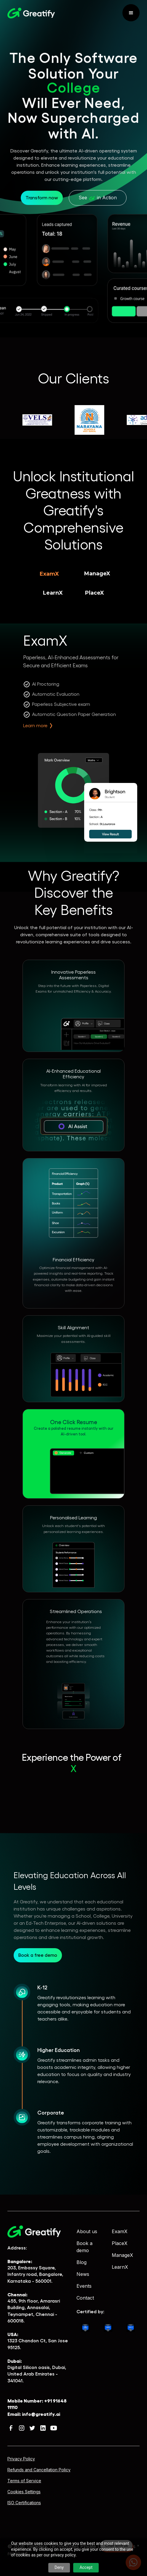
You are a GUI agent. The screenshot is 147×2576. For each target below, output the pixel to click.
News (82, 2274)
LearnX (120, 2267)
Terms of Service (24, 2480)
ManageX (122, 2255)
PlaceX (119, 2243)
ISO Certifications (24, 2502)
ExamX (119, 2231)
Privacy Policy (21, 2458)
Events (84, 2286)
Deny (59, 2567)
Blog (81, 2262)
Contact (85, 2298)
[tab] (49, 573)
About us (86, 2231)
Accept (85, 2567)
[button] (131, 12)
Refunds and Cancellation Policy (39, 2469)
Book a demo (84, 2246)
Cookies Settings (24, 2491)
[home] (31, 13)
